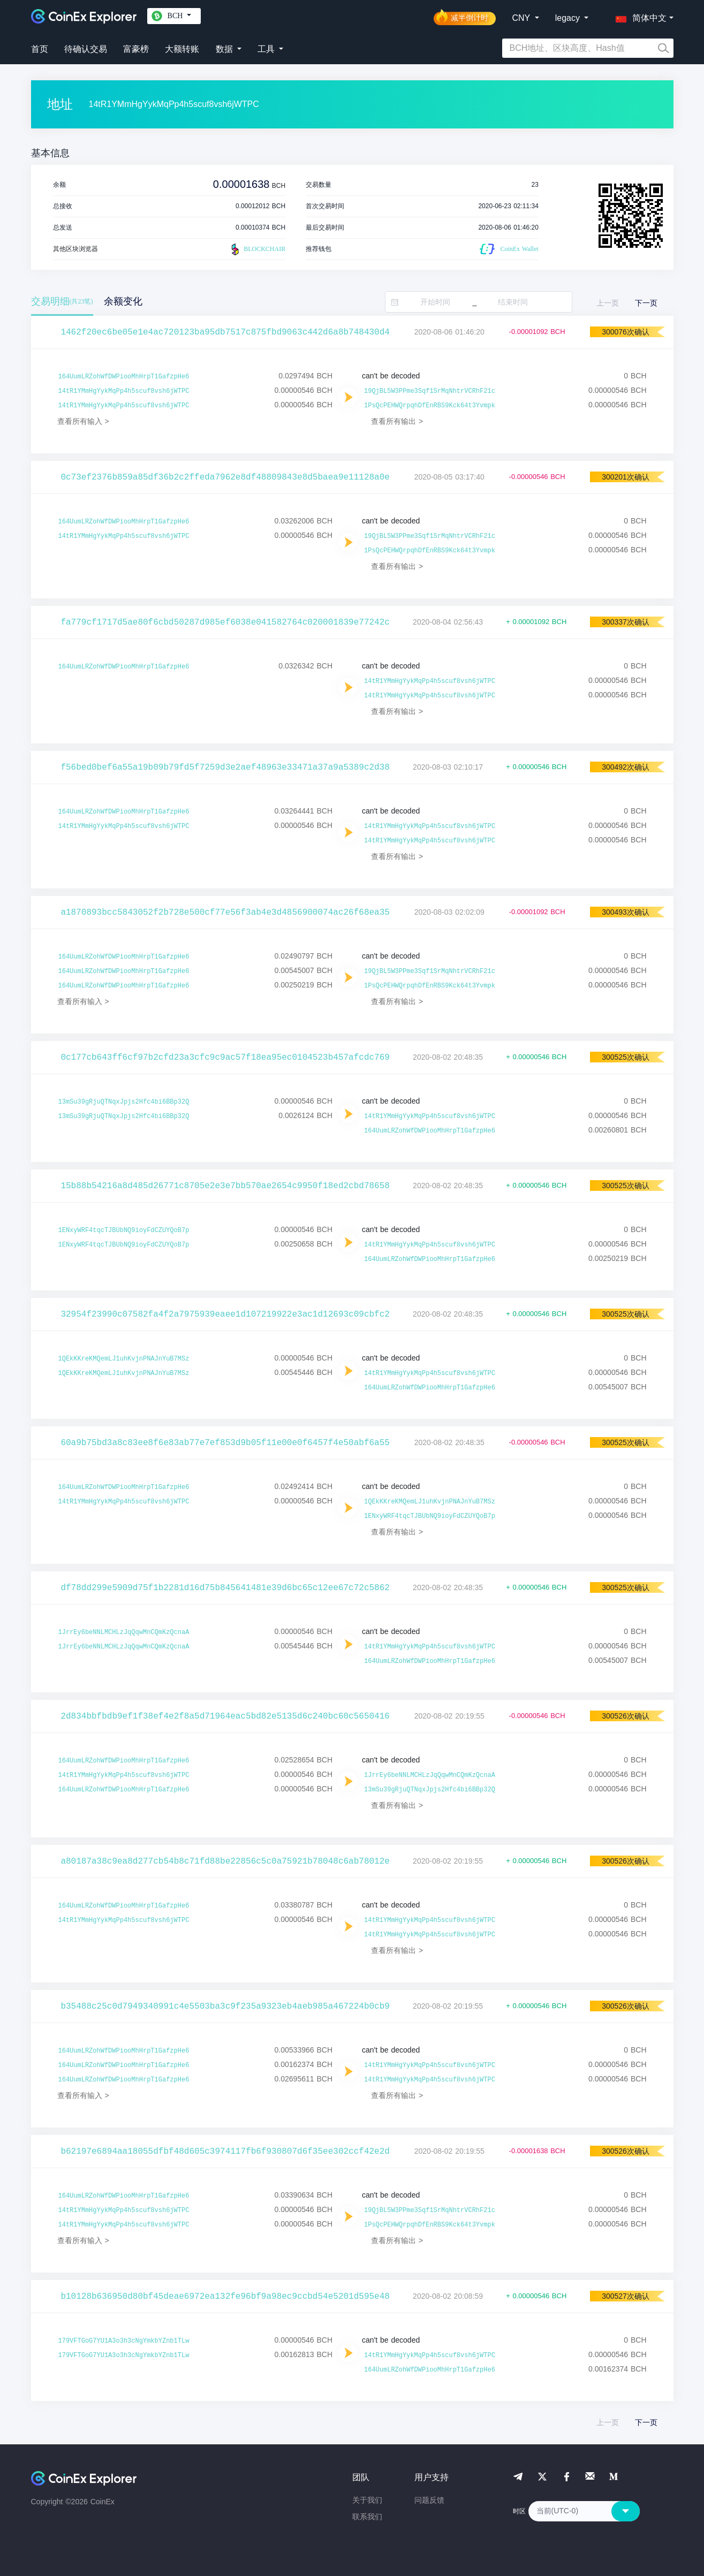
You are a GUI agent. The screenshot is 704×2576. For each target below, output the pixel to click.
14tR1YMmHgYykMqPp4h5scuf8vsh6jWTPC (124, 391)
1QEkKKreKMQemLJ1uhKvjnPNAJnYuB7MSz (124, 1359)
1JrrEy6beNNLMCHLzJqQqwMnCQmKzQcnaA (124, 1632)
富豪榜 (136, 49)
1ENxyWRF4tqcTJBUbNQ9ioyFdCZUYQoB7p (124, 1230)
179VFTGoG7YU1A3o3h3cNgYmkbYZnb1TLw (124, 2341)
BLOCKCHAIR (257, 249)
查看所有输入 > (83, 421)
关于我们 (367, 2500)
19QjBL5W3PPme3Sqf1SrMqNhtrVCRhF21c (429, 391)
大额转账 (182, 49)
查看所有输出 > (397, 421)
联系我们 (367, 2516)
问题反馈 (429, 2500)
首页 (39, 49)
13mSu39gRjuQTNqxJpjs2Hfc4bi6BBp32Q (124, 1102)
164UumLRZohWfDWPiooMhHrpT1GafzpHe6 (124, 377)
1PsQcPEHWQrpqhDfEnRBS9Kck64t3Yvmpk (429, 405)
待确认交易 (85, 49)
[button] (638, 16)
